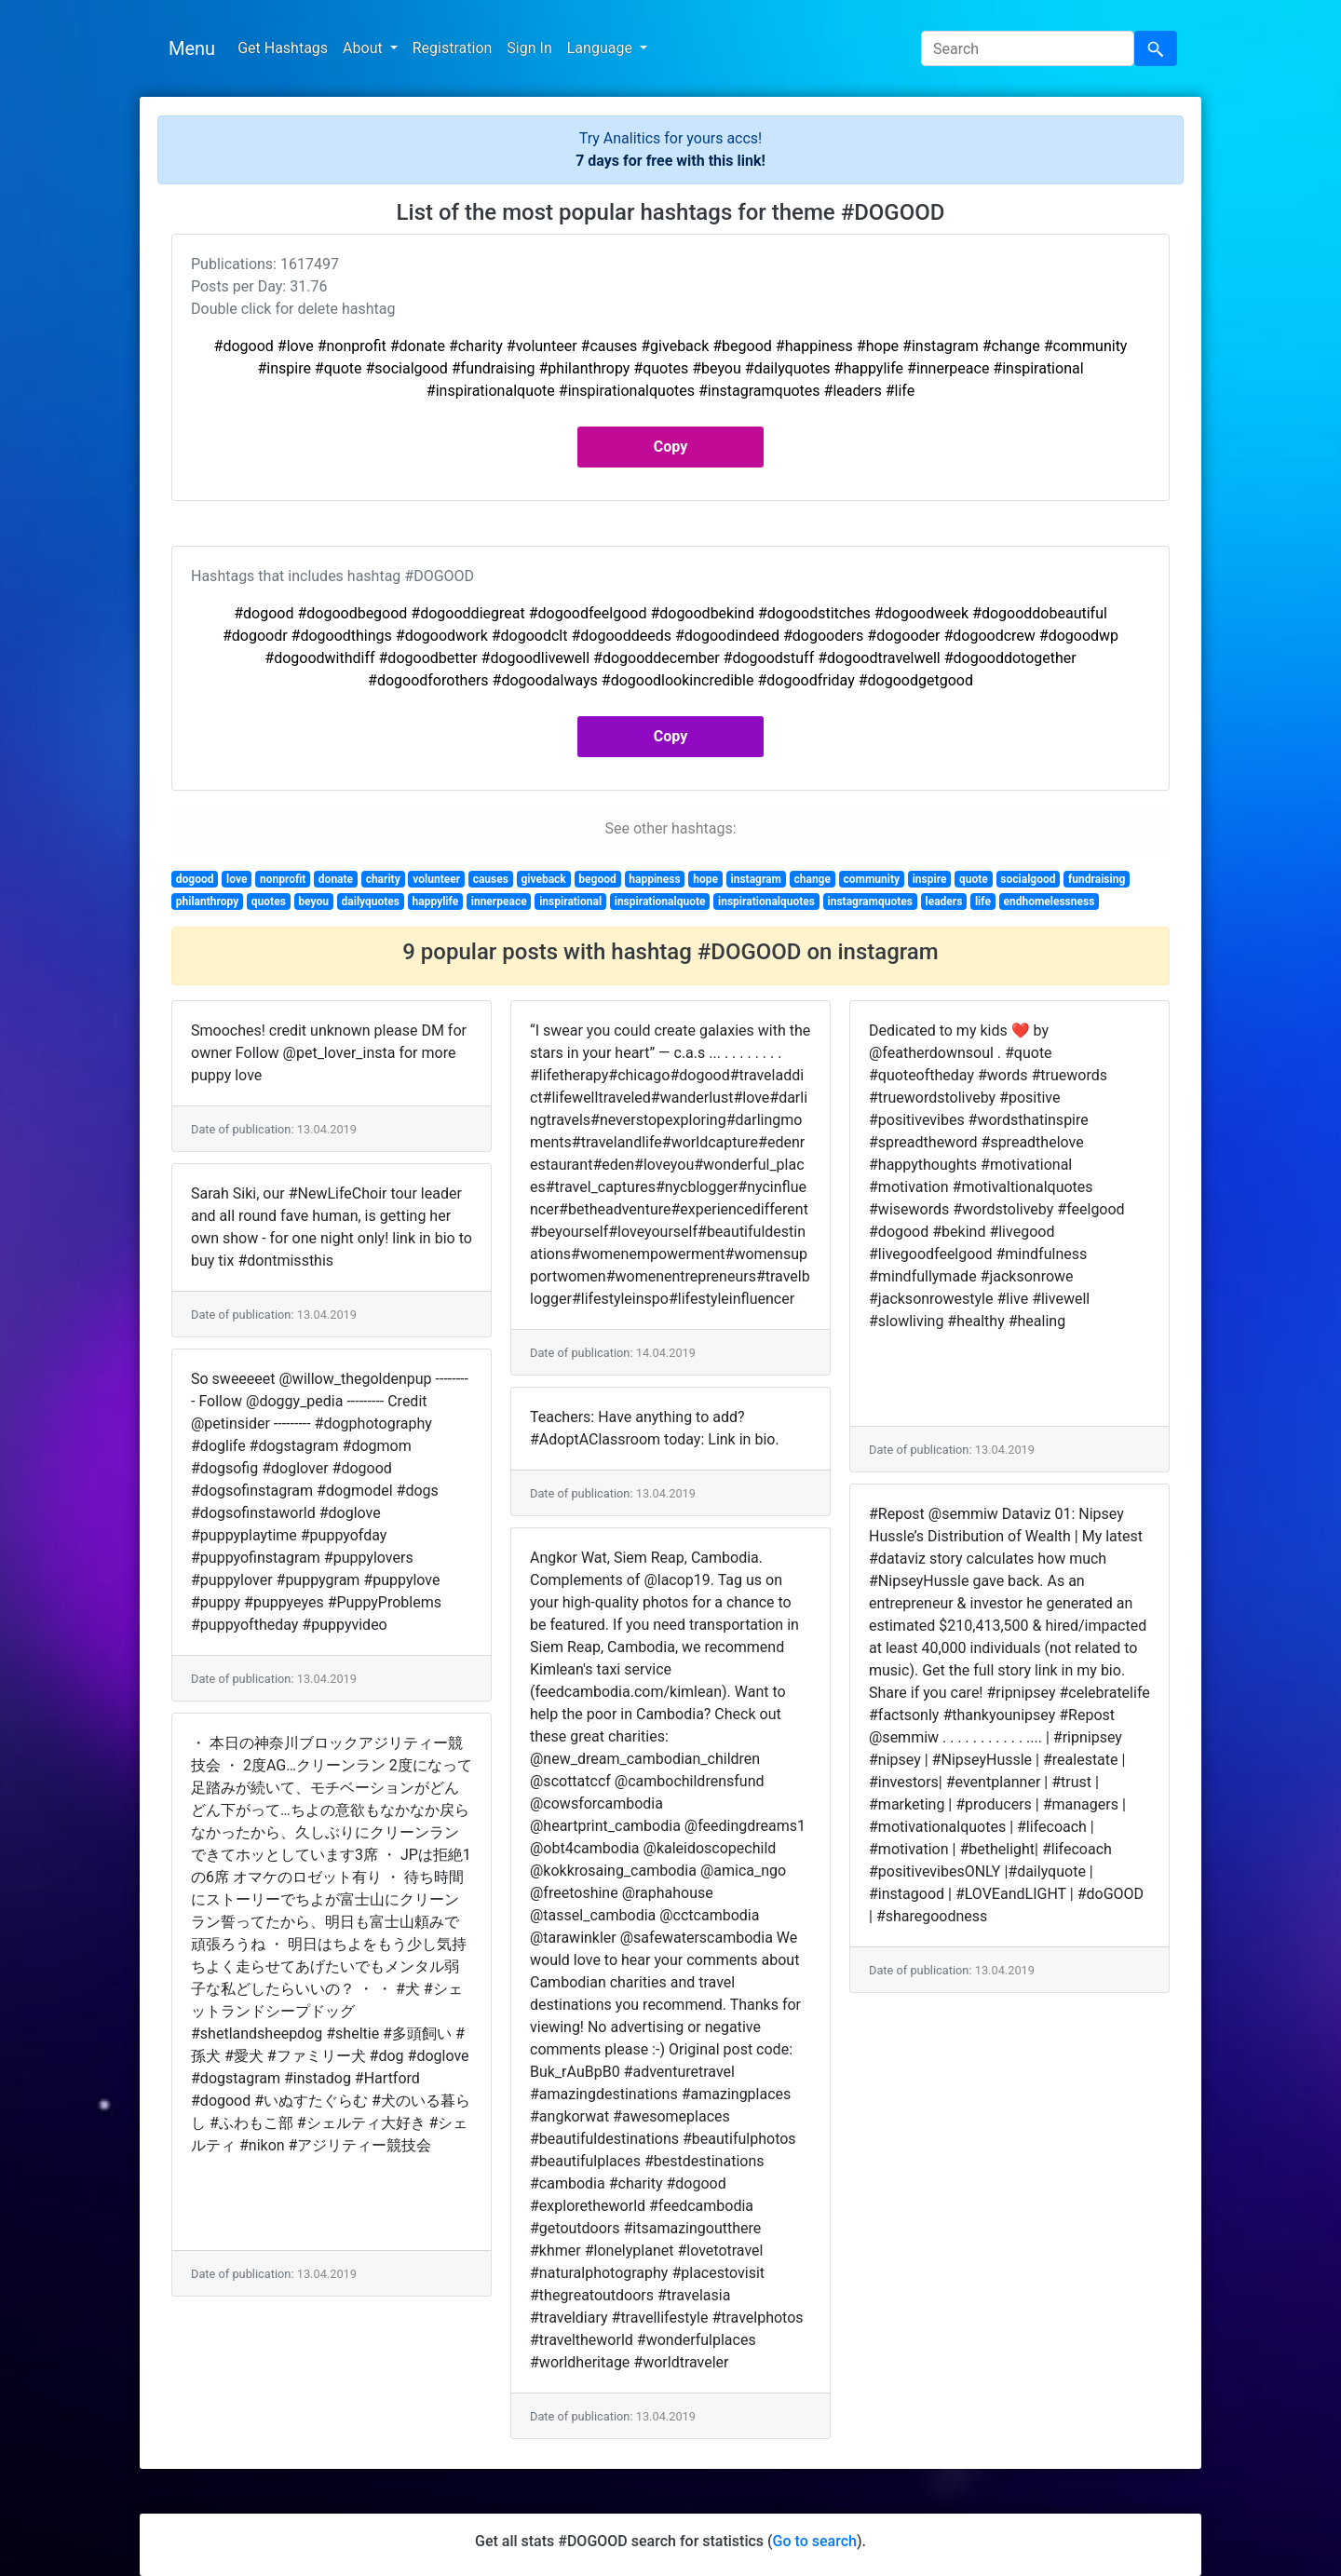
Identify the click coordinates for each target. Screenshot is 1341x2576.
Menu (192, 48)
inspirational (570, 901)
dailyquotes (371, 901)
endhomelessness (1048, 901)
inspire (930, 879)
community (872, 879)
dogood (195, 879)
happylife (436, 901)
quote (973, 879)
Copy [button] (670, 446)
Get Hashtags (282, 48)
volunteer (436, 879)
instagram (756, 879)
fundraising (1096, 879)
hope (705, 879)
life (983, 901)
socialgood (1027, 879)
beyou (313, 901)
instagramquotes (870, 901)
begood (597, 879)
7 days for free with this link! (670, 160)
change (812, 879)
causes (490, 879)
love (236, 879)
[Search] (1027, 48)
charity (383, 879)
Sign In (529, 48)
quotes (268, 901)
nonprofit (282, 879)
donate (335, 879)
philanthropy (207, 901)
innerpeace (499, 901)
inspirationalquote (660, 901)
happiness (654, 879)
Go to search (815, 2541)
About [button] (364, 48)
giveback (543, 879)
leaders (943, 901)
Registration (453, 48)
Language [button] (601, 48)
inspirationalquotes (766, 901)
